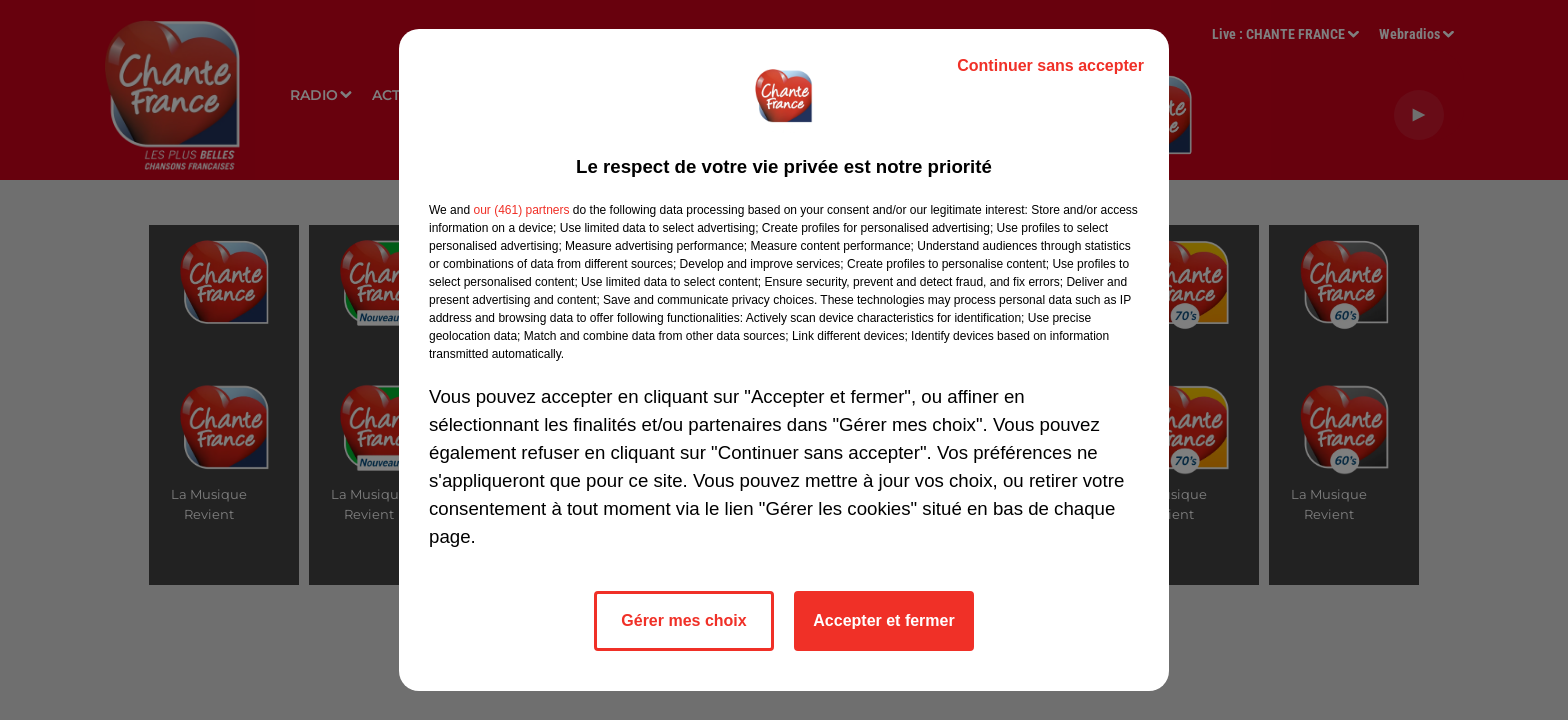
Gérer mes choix (683, 620)
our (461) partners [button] (521, 210)
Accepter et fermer (883, 620)
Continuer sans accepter (1050, 65)
